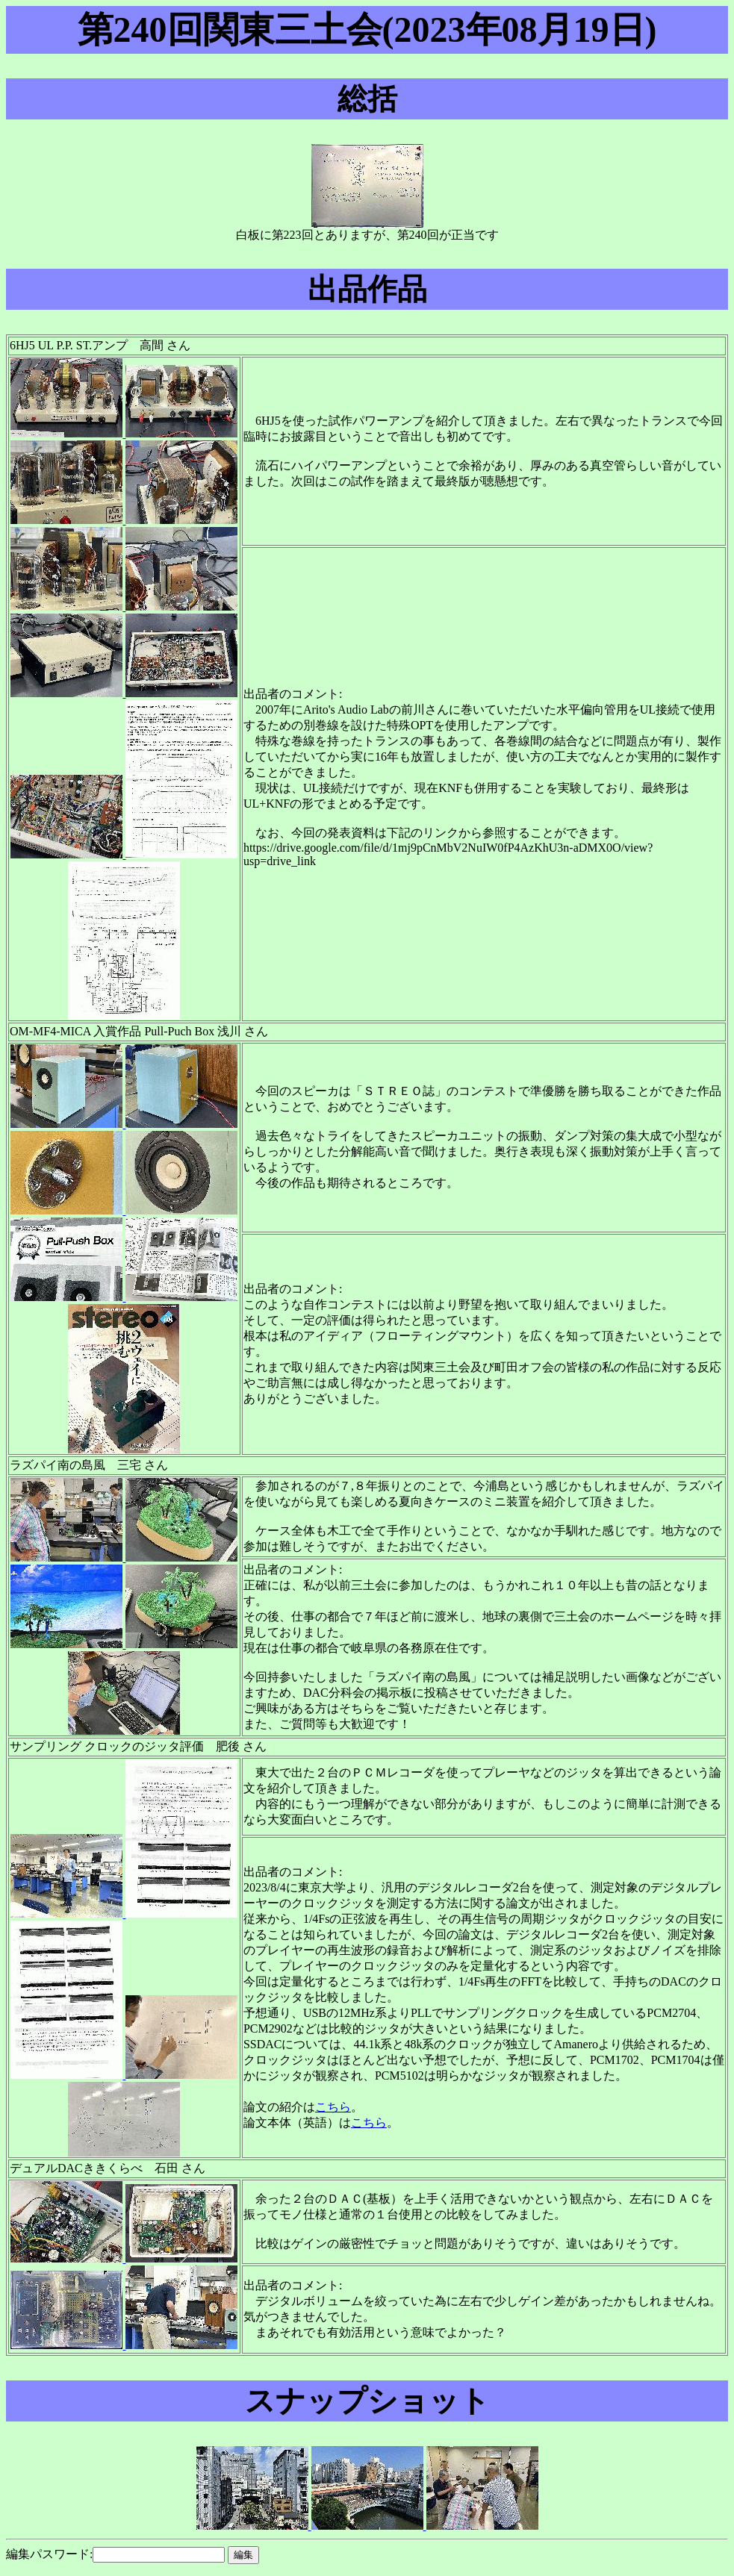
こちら (333, 2107)
